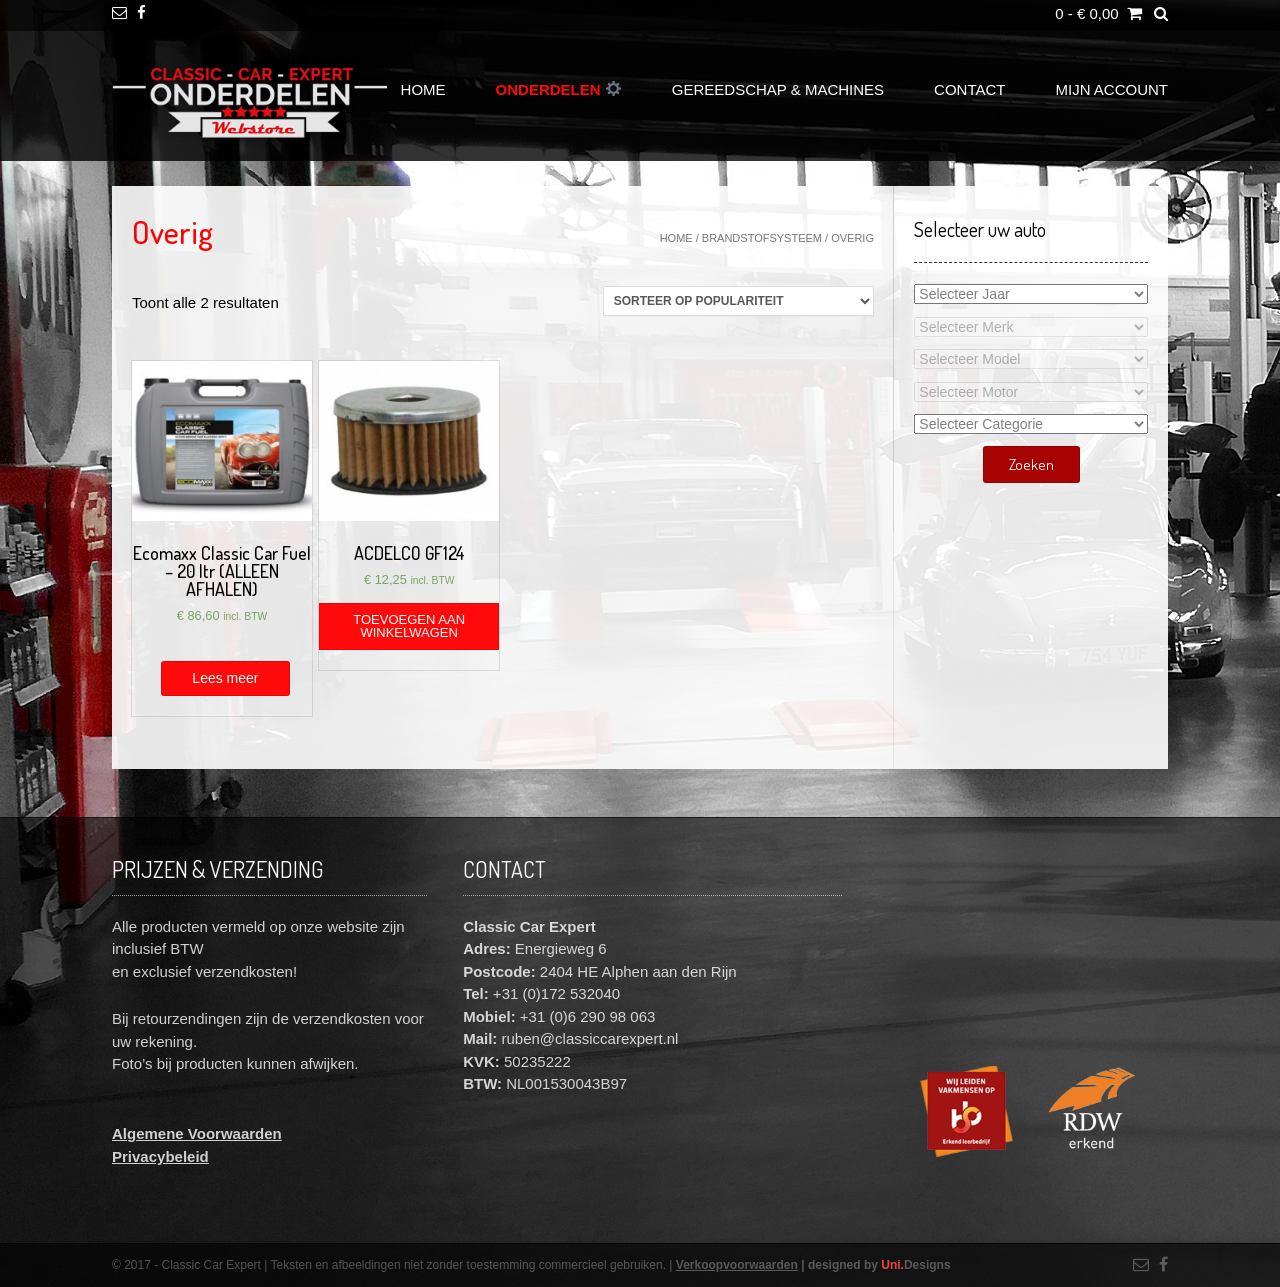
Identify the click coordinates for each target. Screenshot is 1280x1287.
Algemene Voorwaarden (197, 1133)
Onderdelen (558, 89)
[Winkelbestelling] (738, 301)
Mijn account (1112, 89)
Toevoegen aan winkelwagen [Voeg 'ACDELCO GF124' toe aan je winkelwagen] (409, 626)
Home (423, 89)
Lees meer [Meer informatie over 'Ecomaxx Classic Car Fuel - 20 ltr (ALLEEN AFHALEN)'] (225, 678)
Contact (969, 89)
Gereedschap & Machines (778, 89)
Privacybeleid (160, 1156)
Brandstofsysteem (762, 238)
